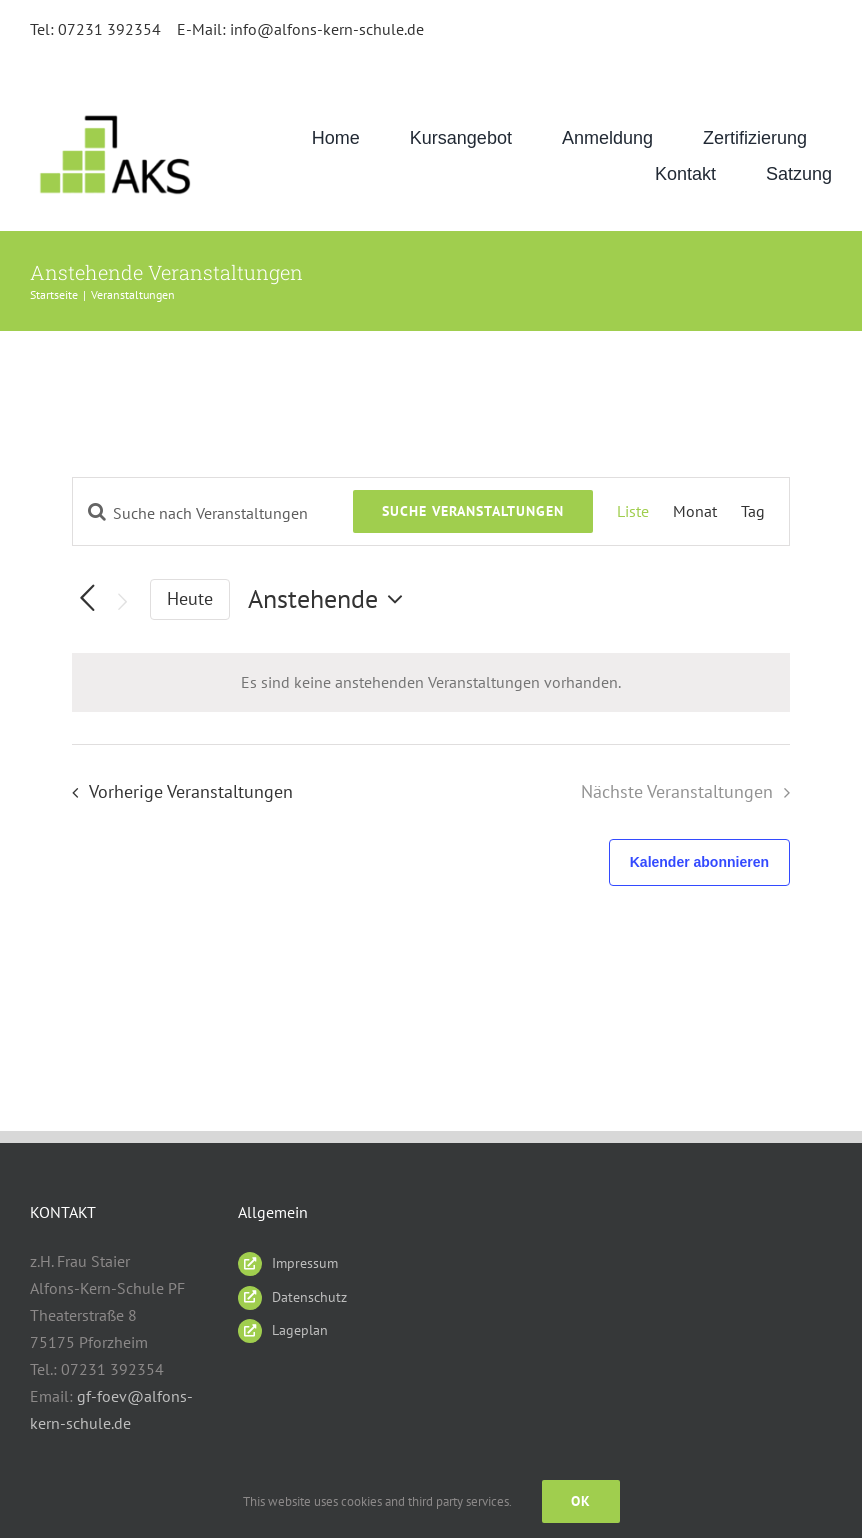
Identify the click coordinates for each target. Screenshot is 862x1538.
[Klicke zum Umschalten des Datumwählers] (330, 599)
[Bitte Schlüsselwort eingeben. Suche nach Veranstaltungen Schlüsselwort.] (213, 513)
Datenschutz (309, 1297)
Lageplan (300, 1330)
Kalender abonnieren (699, 862)
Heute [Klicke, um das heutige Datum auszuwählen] (190, 598)
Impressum (305, 1263)
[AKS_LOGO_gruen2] (118, 114)
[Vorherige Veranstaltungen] (176, 792)
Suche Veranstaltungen (473, 511)
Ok (581, 1501)
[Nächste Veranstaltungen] (122, 601)
